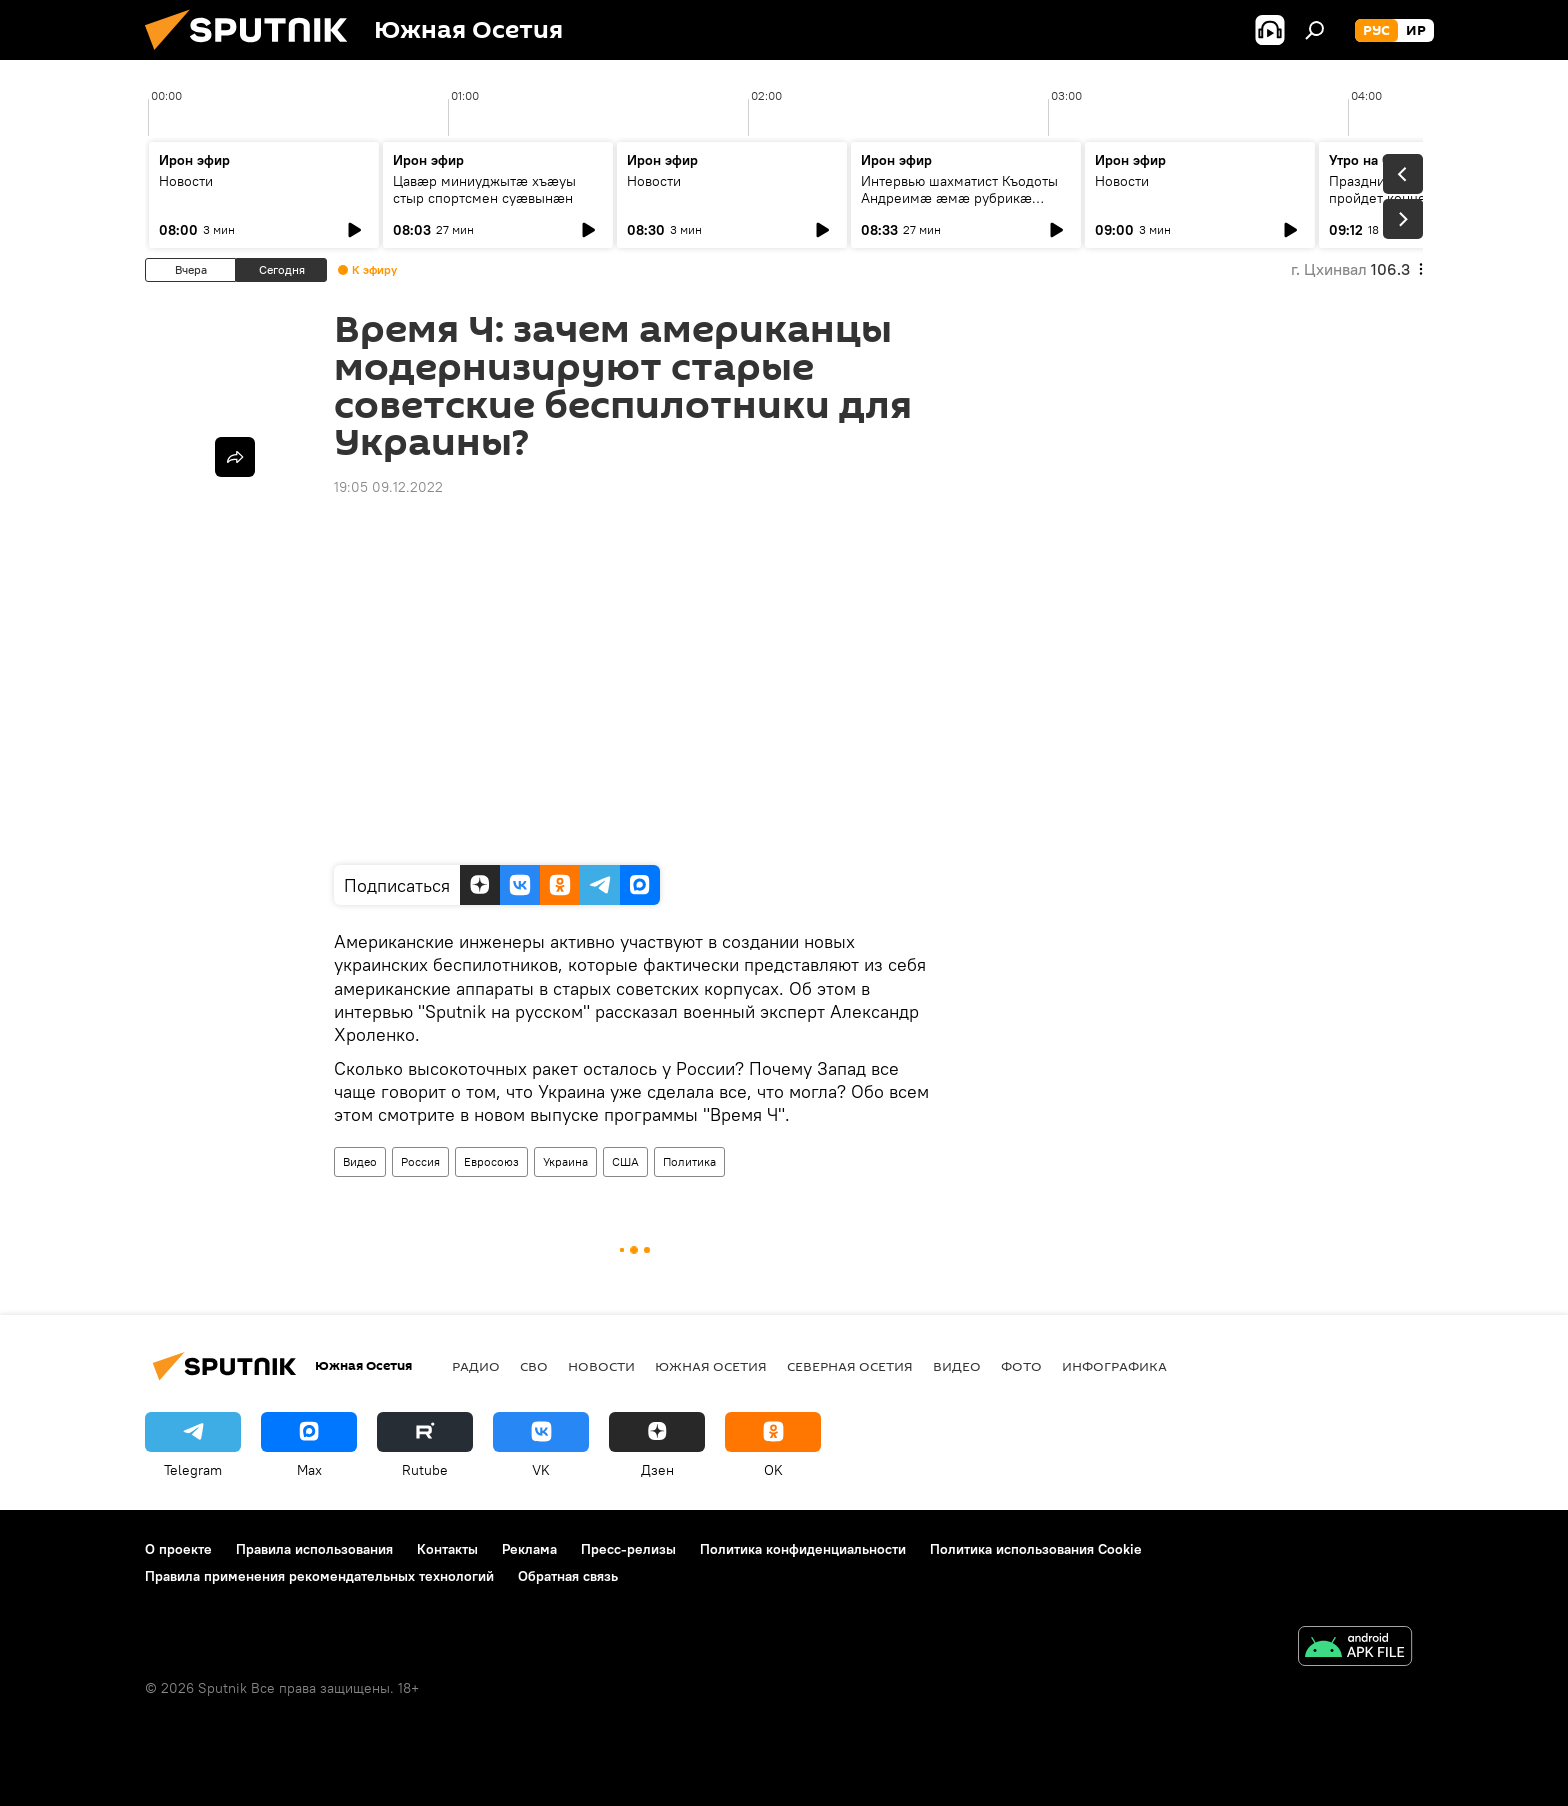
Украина (565, 1161)
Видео (360, 1161)
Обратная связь (568, 1576)
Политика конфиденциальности (803, 1549)
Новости (186, 181)
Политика (689, 1161)
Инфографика (1114, 1366)
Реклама (529, 1549)
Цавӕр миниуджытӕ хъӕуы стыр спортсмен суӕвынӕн (484, 189)
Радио (476, 1366)
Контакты (447, 1549)
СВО (534, 1366)
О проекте (178, 1549)
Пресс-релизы (628, 1549)
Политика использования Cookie (1036, 1549)
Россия (420, 1161)
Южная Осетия (711, 1366)
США (625, 1161)
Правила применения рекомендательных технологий (319, 1576)
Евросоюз (491, 1161)
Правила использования (314, 1549)
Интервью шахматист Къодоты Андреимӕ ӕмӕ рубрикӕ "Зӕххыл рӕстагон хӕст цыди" (963, 198)
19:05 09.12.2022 (388, 487)
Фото (1021, 1366)
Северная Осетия (850, 1366)
